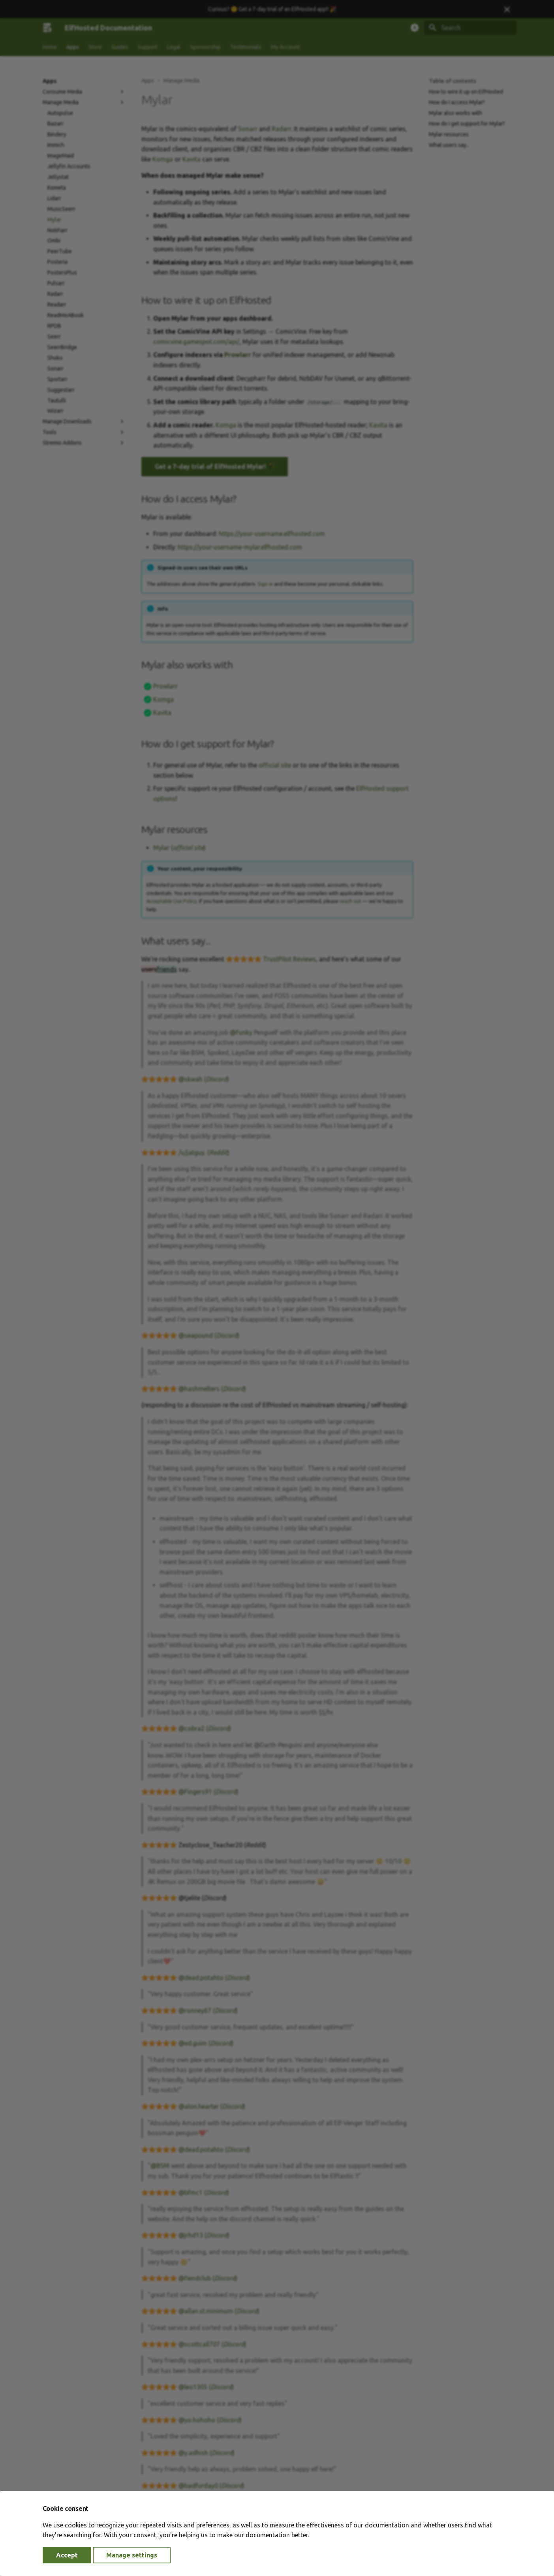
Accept (67, 2555)
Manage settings (131, 2555)
